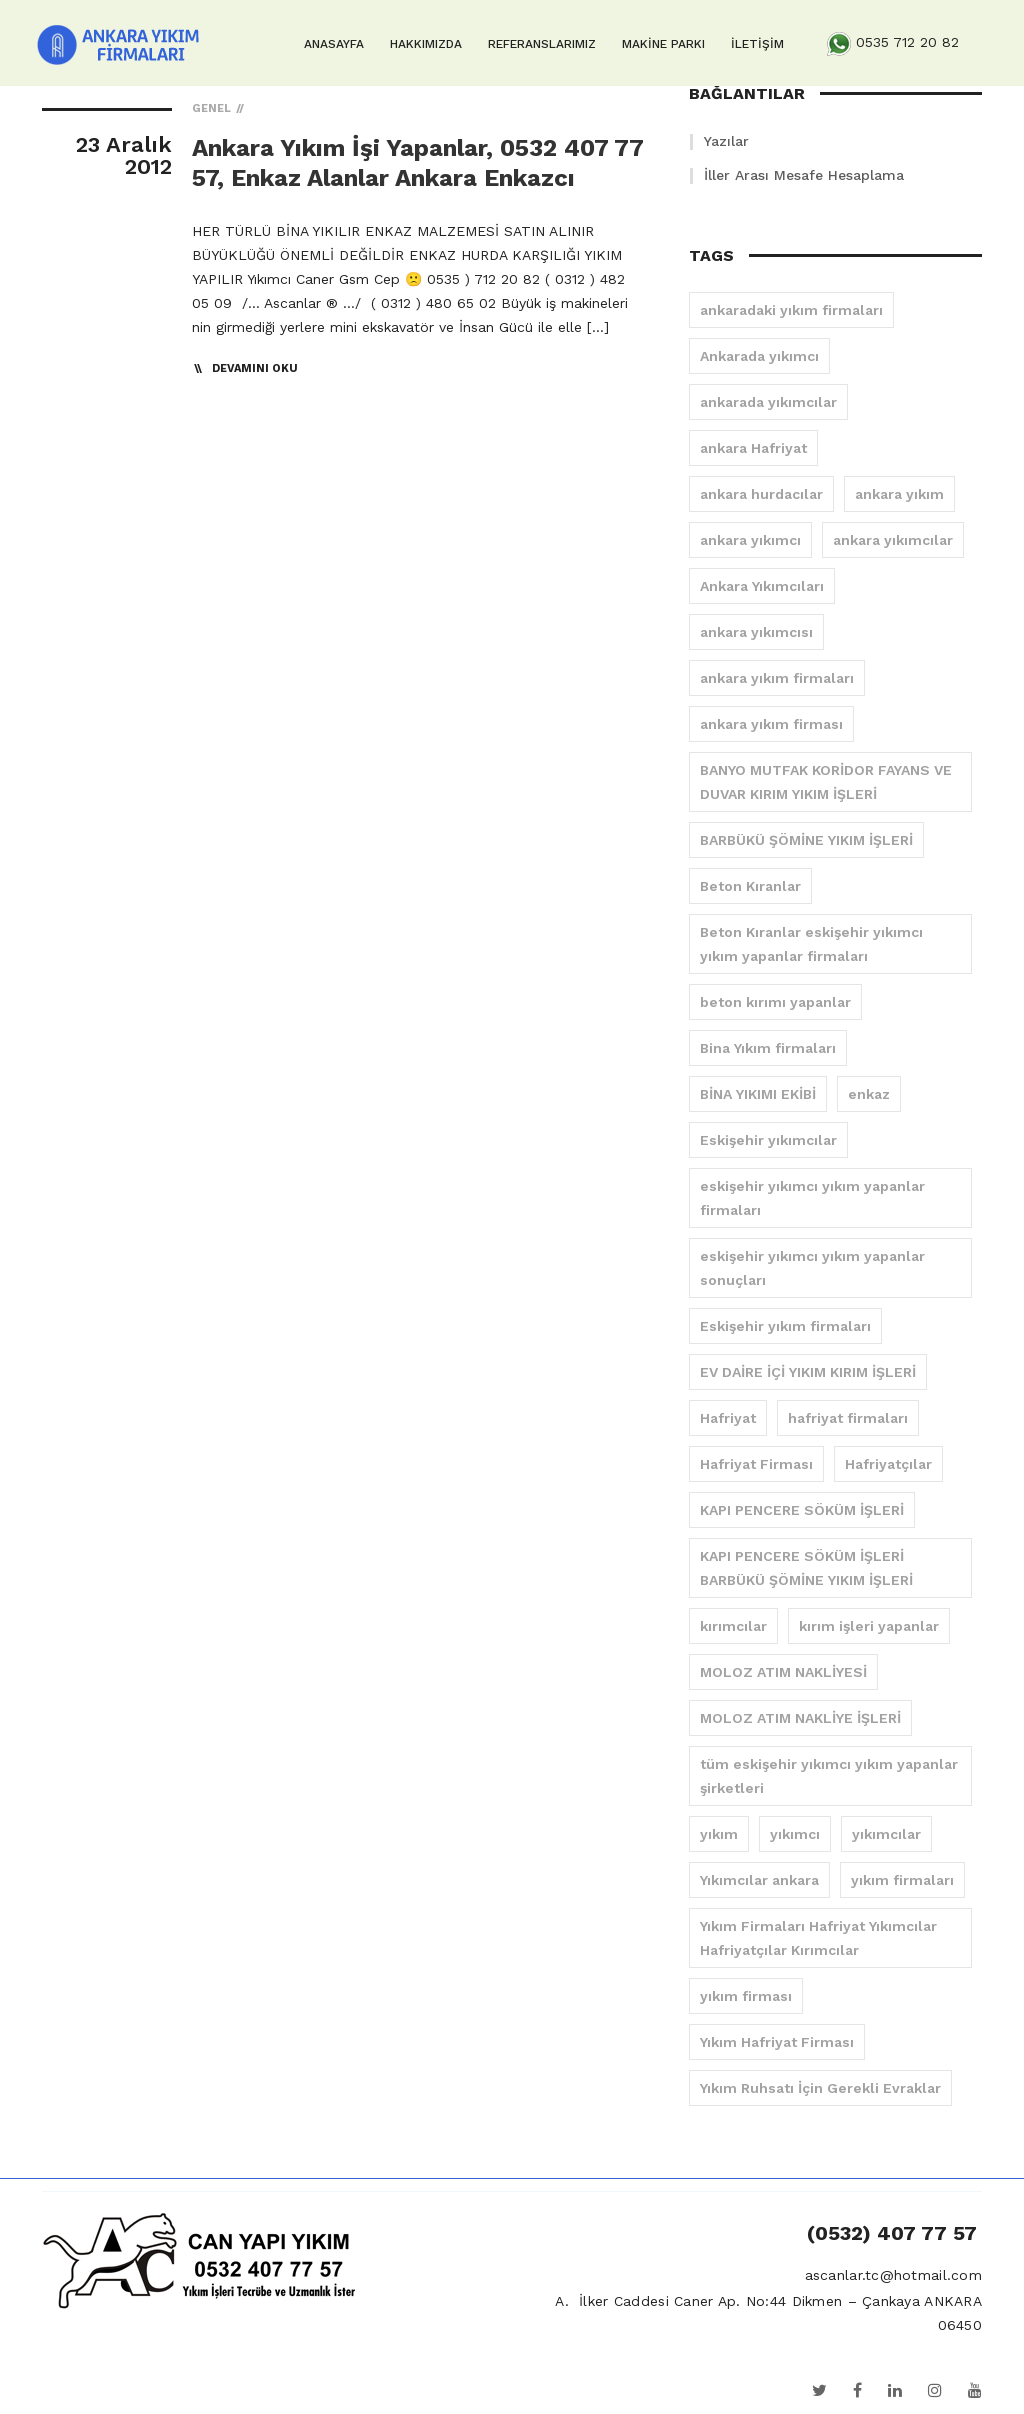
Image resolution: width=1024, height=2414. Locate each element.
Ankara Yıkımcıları (762, 586)
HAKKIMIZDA (426, 44)
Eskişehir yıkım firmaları (785, 1326)
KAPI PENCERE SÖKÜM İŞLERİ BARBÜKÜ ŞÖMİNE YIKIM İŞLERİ (806, 1568)
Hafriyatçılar (888, 1464)
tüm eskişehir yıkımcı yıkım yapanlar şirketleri (829, 1776)
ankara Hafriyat (753, 448)
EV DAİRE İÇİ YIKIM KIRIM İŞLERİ (808, 1372)
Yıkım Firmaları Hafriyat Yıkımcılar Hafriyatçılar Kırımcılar (818, 1938)
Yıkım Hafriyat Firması (777, 2042)
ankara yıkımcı (750, 540)
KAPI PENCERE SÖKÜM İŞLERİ (802, 1510)
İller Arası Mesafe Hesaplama (804, 175)
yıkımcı (795, 1834)
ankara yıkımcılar (893, 540)
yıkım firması (746, 1996)
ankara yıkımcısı (756, 632)
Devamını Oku (255, 368)
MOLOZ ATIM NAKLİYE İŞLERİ (800, 1718)
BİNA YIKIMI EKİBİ (758, 1094)
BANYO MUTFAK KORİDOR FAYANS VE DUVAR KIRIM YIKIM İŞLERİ (826, 782)
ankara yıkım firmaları (777, 678)
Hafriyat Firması (756, 1464)
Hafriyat (728, 1418)
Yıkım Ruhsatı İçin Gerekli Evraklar (820, 2088)
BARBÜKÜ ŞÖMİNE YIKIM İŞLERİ (806, 840)
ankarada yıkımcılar (768, 402)
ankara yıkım (899, 494)
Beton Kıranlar (750, 886)
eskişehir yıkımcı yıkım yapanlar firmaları (812, 1198)
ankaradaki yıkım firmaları (791, 310)
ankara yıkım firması (771, 724)
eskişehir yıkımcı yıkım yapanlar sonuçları (812, 1268)
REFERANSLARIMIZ (542, 44)
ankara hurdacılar (761, 494)
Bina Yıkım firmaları (768, 1048)
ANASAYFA (334, 44)
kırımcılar (733, 1626)
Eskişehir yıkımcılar (768, 1140)
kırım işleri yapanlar (869, 1626)
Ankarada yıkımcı (759, 356)
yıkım (719, 1834)
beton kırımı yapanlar (775, 1002)
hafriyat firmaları (848, 1418)
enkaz (869, 1094)
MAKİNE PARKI (663, 44)
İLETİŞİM (757, 44)
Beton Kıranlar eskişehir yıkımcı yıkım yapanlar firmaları (811, 944)
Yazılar (726, 141)
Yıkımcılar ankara (759, 1880)
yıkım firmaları (902, 1880)
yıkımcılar (886, 1834)
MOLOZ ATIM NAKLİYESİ (783, 1672)
